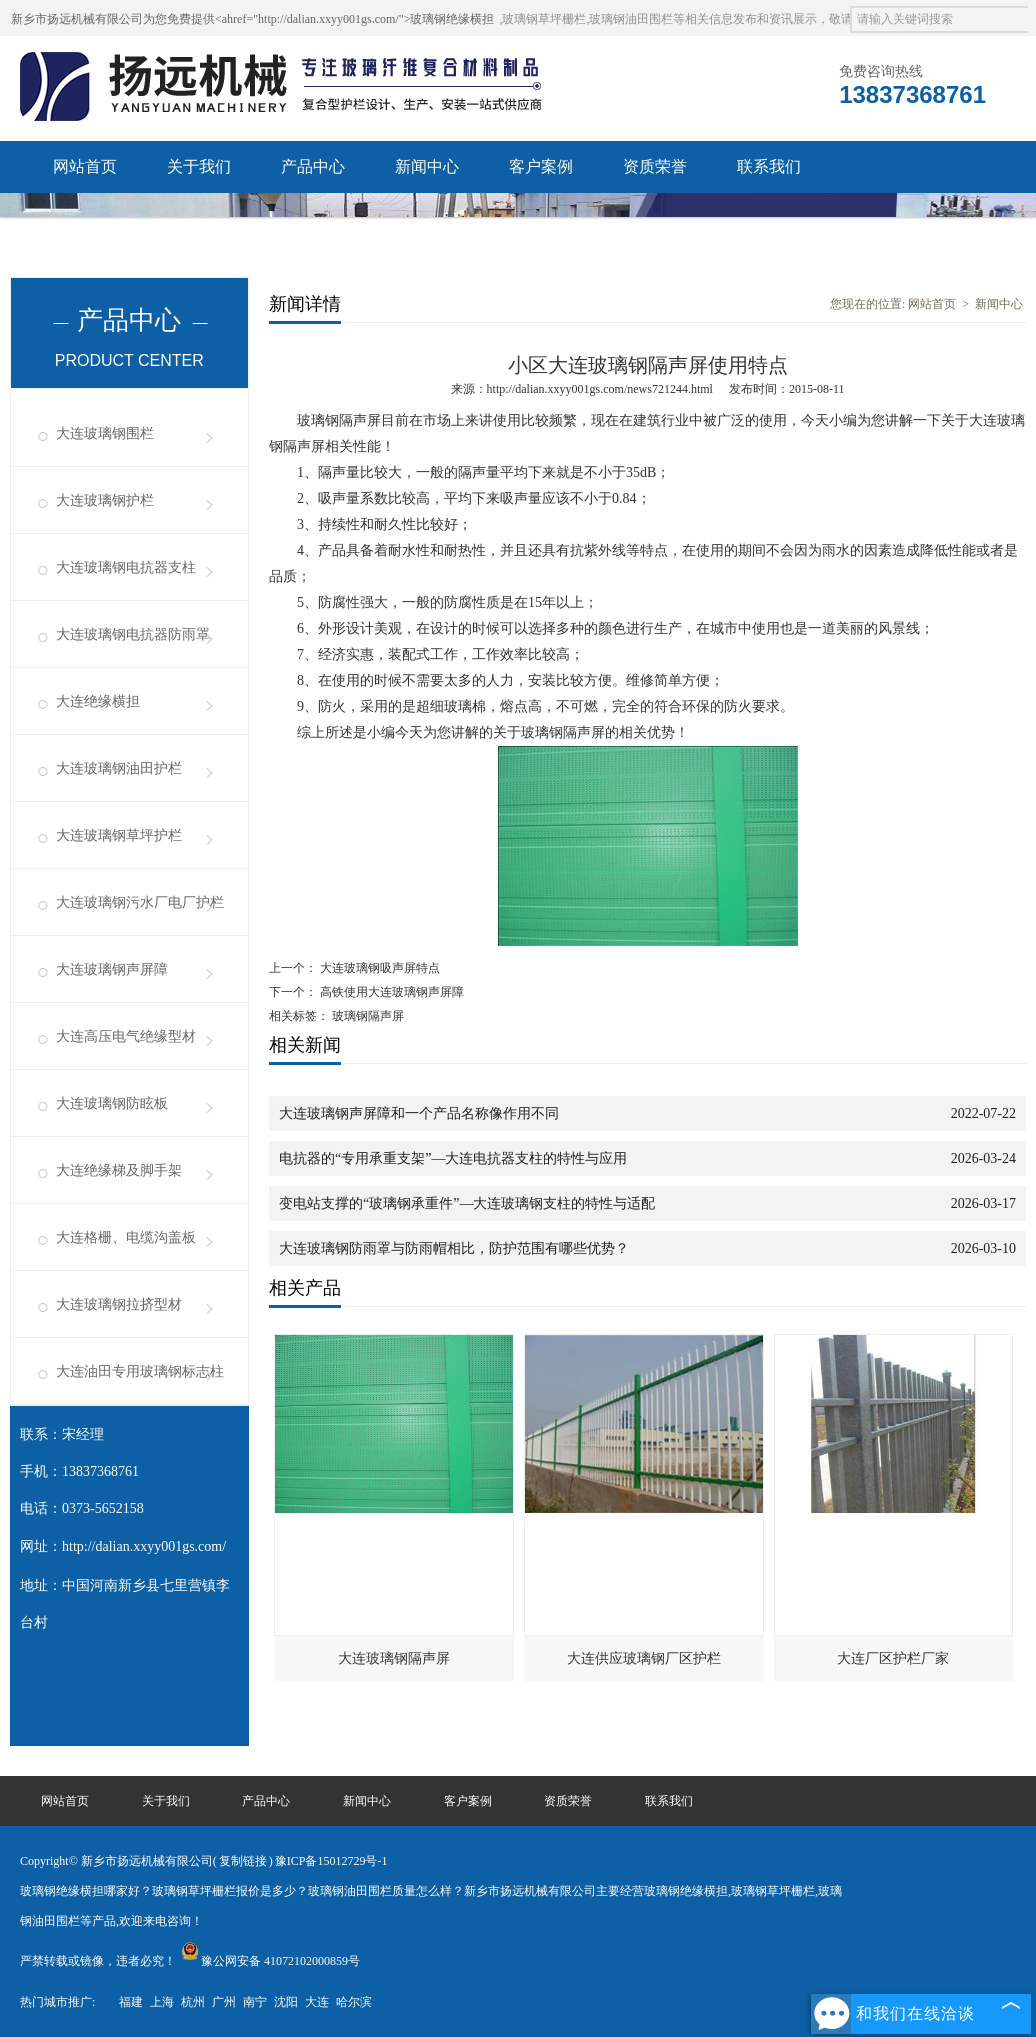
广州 (224, 2002)
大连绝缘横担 (98, 701)
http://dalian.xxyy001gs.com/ (144, 1546)
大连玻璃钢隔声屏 (394, 1658)
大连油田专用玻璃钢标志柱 (140, 1371)
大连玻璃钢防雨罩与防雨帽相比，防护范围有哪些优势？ (454, 1248)
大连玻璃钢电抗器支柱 (126, 567)
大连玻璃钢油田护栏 (119, 768)
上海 (162, 2002)
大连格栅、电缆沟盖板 (126, 1237)
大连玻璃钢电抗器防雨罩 (133, 634)
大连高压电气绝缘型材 (126, 1036)
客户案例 (541, 166)
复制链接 (243, 1861)
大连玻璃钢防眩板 (112, 1103)
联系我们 (769, 166)
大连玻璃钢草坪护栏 (119, 835)
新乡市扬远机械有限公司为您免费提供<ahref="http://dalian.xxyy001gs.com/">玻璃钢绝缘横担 (252, 19)
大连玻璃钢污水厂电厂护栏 (140, 902)
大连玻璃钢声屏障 (112, 969)
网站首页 (85, 166)
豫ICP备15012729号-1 (331, 1861)
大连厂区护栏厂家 (893, 1658)
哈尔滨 (354, 2002)
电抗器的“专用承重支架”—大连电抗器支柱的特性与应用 (453, 1158)
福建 (131, 2002)
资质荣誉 (655, 166)
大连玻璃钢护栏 (105, 500)
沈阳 (286, 2002)
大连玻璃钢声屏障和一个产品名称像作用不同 (419, 1113)
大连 (317, 2002)
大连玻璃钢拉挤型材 (119, 1304)
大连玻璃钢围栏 (105, 433)
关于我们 (199, 166)
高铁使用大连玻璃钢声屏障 (390, 992)
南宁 (255, 2002)
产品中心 (313, 166)
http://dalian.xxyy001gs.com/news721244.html (600, 389)
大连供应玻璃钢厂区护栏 (644, 1658)
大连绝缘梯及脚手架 (119, 1170)
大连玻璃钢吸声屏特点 (378, 968)
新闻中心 (427, 166)
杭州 (193, 2002)
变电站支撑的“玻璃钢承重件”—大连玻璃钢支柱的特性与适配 (467, 1203)
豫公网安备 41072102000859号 (270, 1961)
